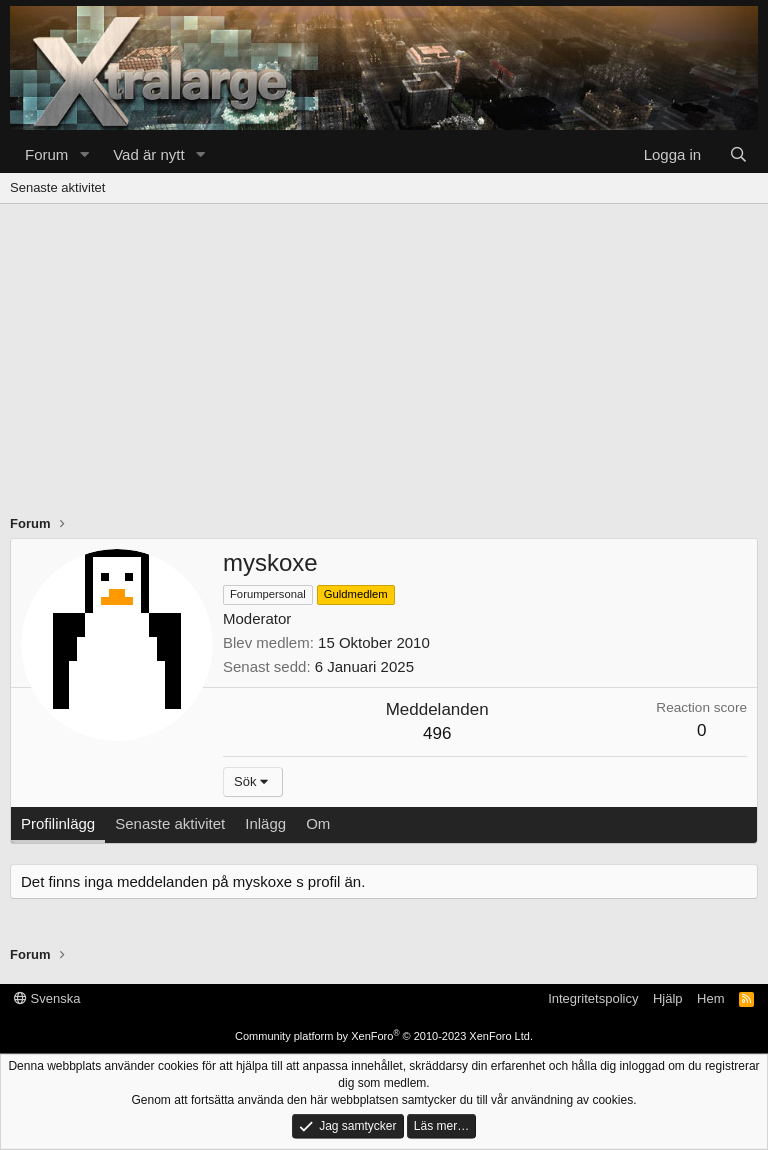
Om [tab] (318, 823)
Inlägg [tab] (265, 823)
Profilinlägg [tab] (58, 823)
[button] (84, 154)
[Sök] (738, 154)
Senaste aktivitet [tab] (170, 823)
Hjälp (668, 998)
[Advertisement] (384, 354)
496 (437, 733)
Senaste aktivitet (57, 187)
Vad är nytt (148, 154)
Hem (710, 998)
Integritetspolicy (593, 998)
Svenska (47, 998)
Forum (46, 154)
